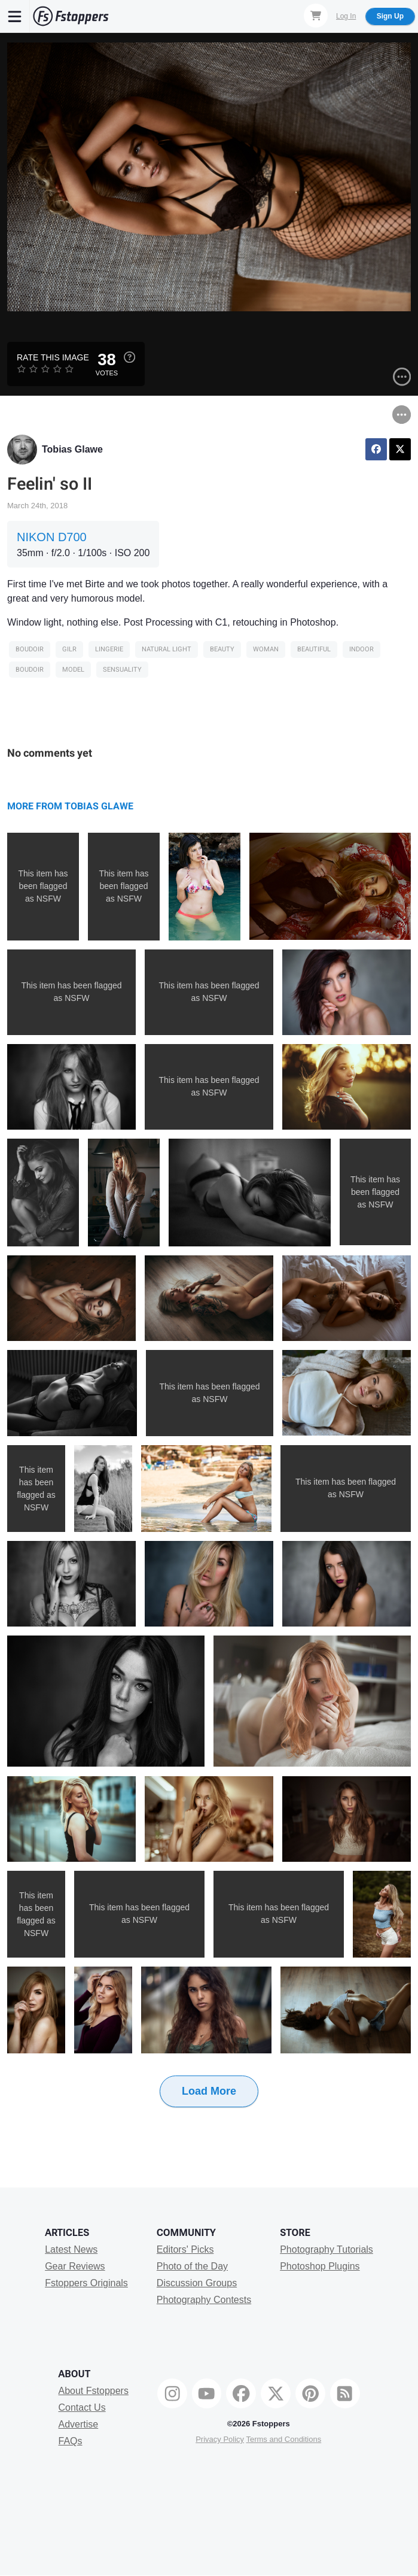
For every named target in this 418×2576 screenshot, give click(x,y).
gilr (69, 649)
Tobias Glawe (72, 449)
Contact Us (82, 2407)
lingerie (109, 649)
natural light (166, 649)
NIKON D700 (52, 537)
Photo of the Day (192, 2266)
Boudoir (30, 649)
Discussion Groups (197, 2283)
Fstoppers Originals (86, 2283)
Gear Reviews (75, 2266)
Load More (209, 2091)
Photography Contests (204, 2300)
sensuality (122, 670)
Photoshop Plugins (319, 2266)
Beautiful (314, 649)
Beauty (222, 649)
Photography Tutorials (326, 2249)
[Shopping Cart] (316, 16)
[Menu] (15, 16)
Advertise (79, 2424)
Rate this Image (53, 357)
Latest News (71, 2249)
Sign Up (390, 16)
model (73, 670)
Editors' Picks (185, 2249)
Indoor (361, 649)
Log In (346, 16)
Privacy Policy (220, 2439)
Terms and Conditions (283, 2439)
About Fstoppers (94, 2391)
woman (266, 649)
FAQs (71, 2441)
